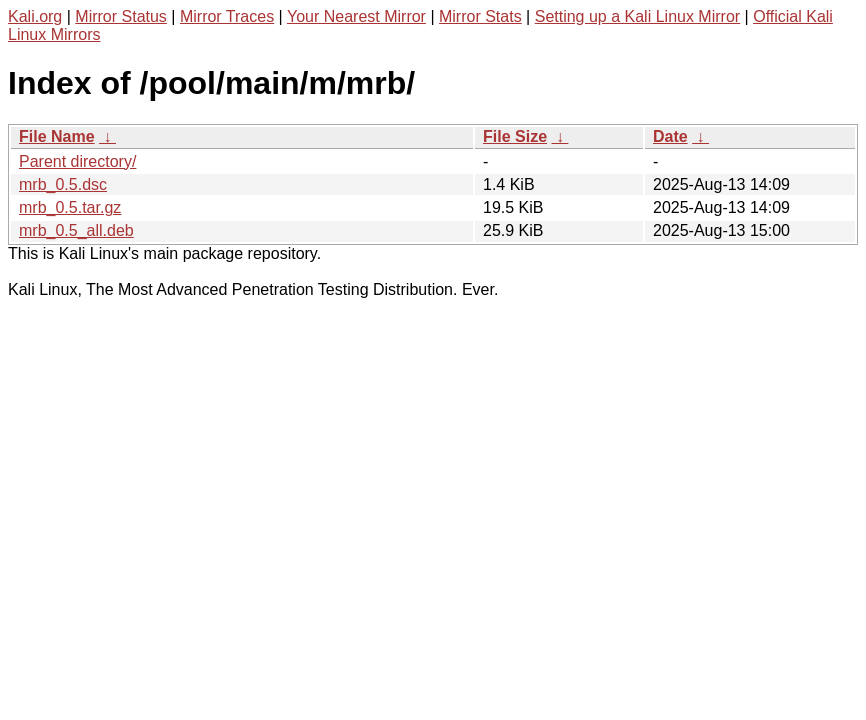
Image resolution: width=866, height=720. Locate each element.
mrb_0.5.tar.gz (70, 207)
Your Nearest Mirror (356, 16)
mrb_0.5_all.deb (76, 230)
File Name (57, 136)
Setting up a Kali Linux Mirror (637, 16)
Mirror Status (121, 16)
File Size (515, 136)
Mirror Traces (227, 16)
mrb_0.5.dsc (63, 184)
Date (670, 136)
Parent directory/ (77, 161)
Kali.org (35, 16)
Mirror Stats (480, 16)
